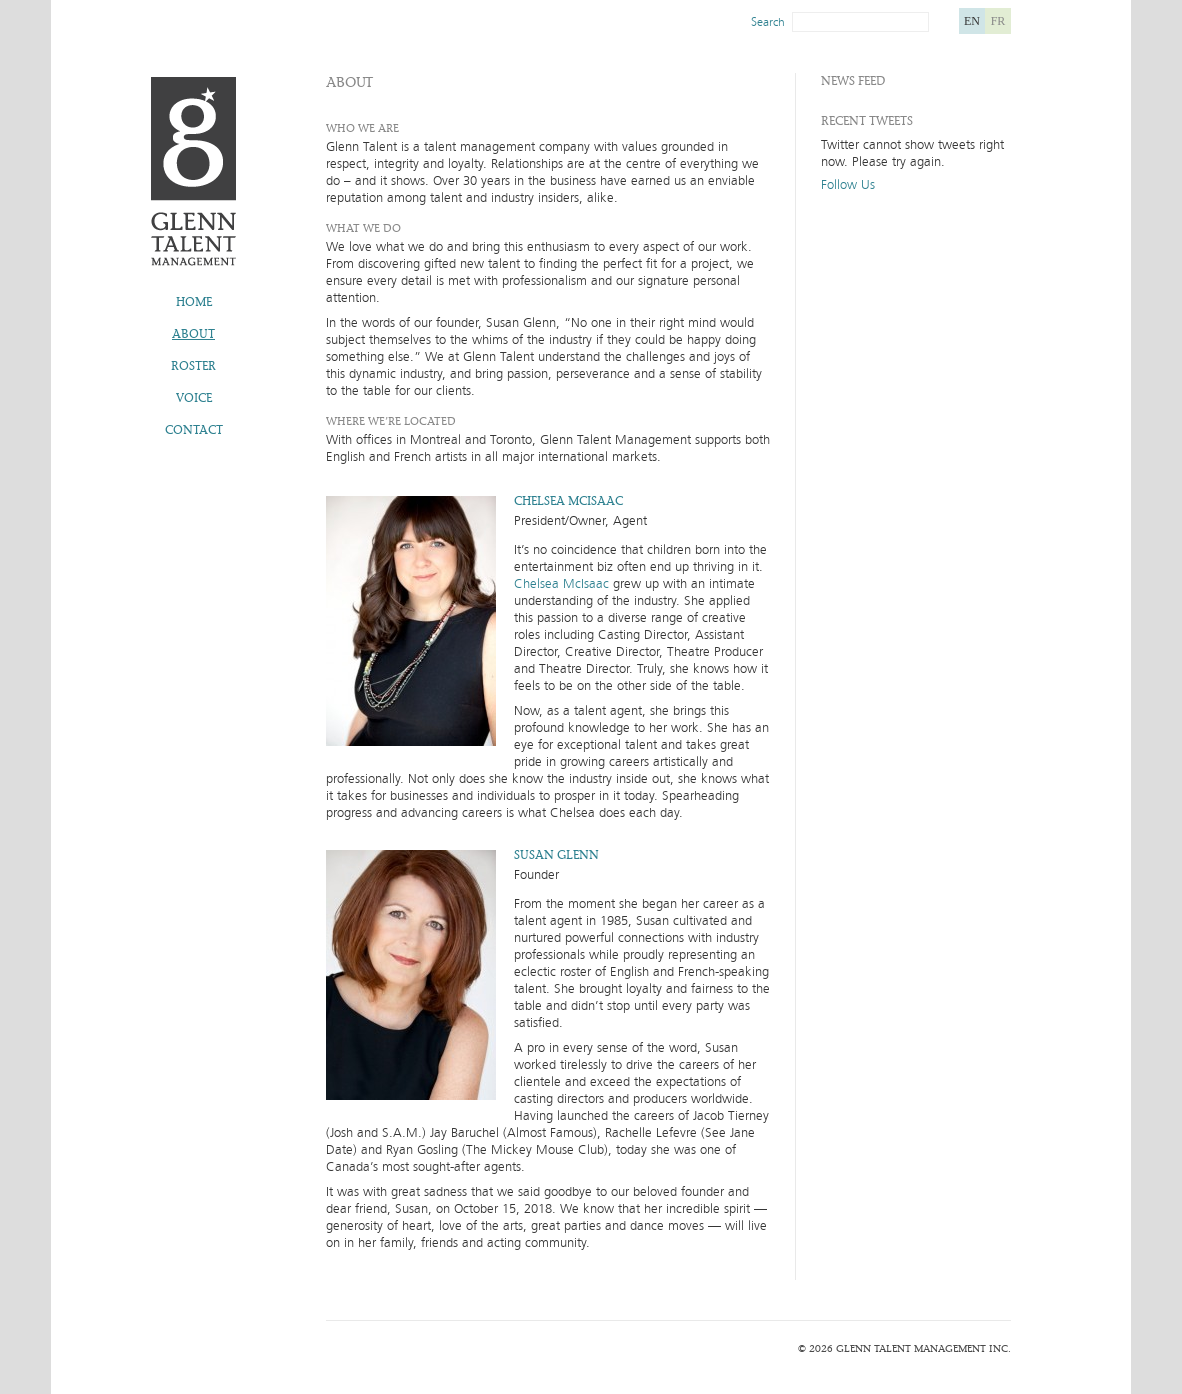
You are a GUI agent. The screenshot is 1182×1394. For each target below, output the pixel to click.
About (193, 334)
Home (194, 302)
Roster (193, 366)
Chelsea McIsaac (561, 584)
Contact (194, 430)
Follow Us (848, 185)
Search (768, 22)
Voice (194, 398)
